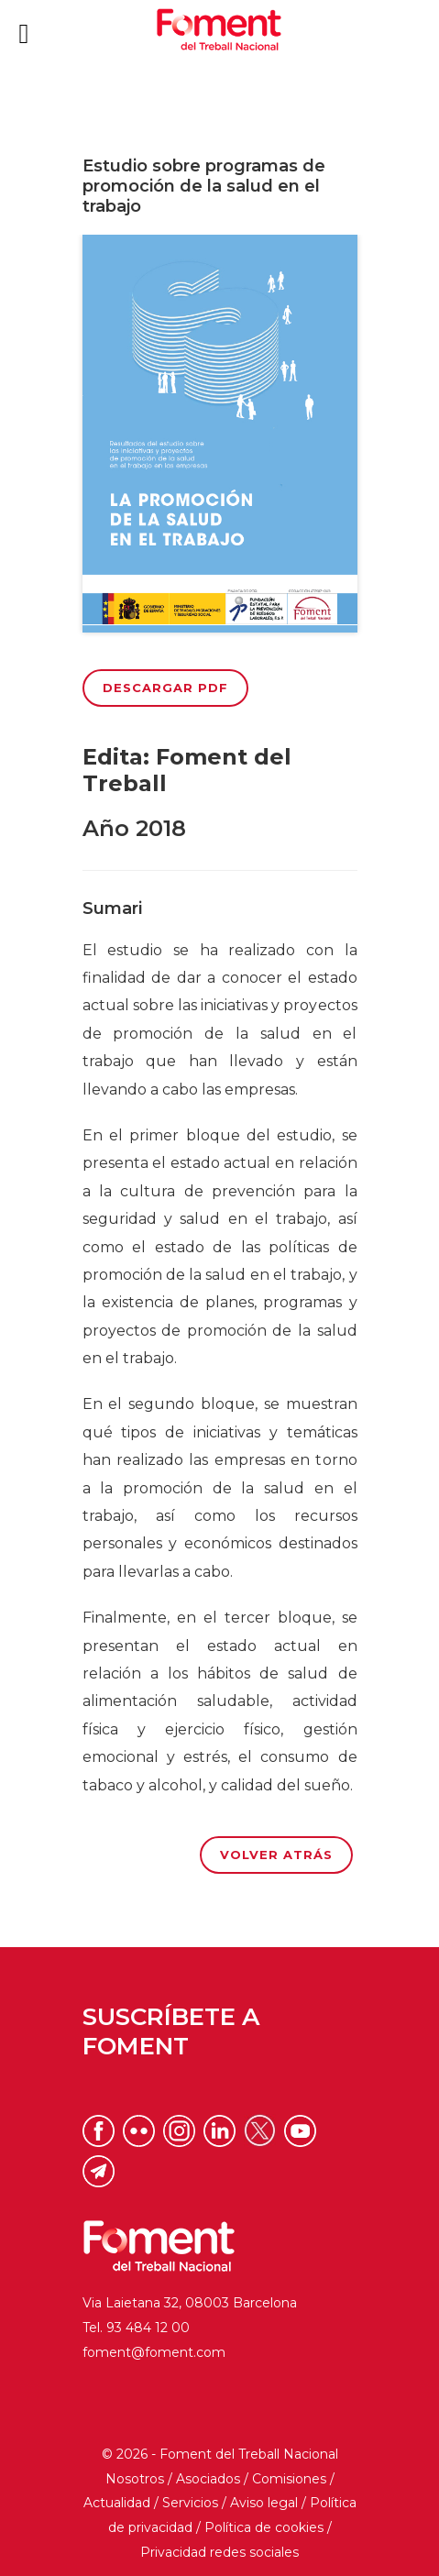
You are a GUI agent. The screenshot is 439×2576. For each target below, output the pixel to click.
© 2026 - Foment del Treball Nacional (220, 2454)
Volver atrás (276, 1854)
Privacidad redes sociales (219, 2552)
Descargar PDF (165, 687)
